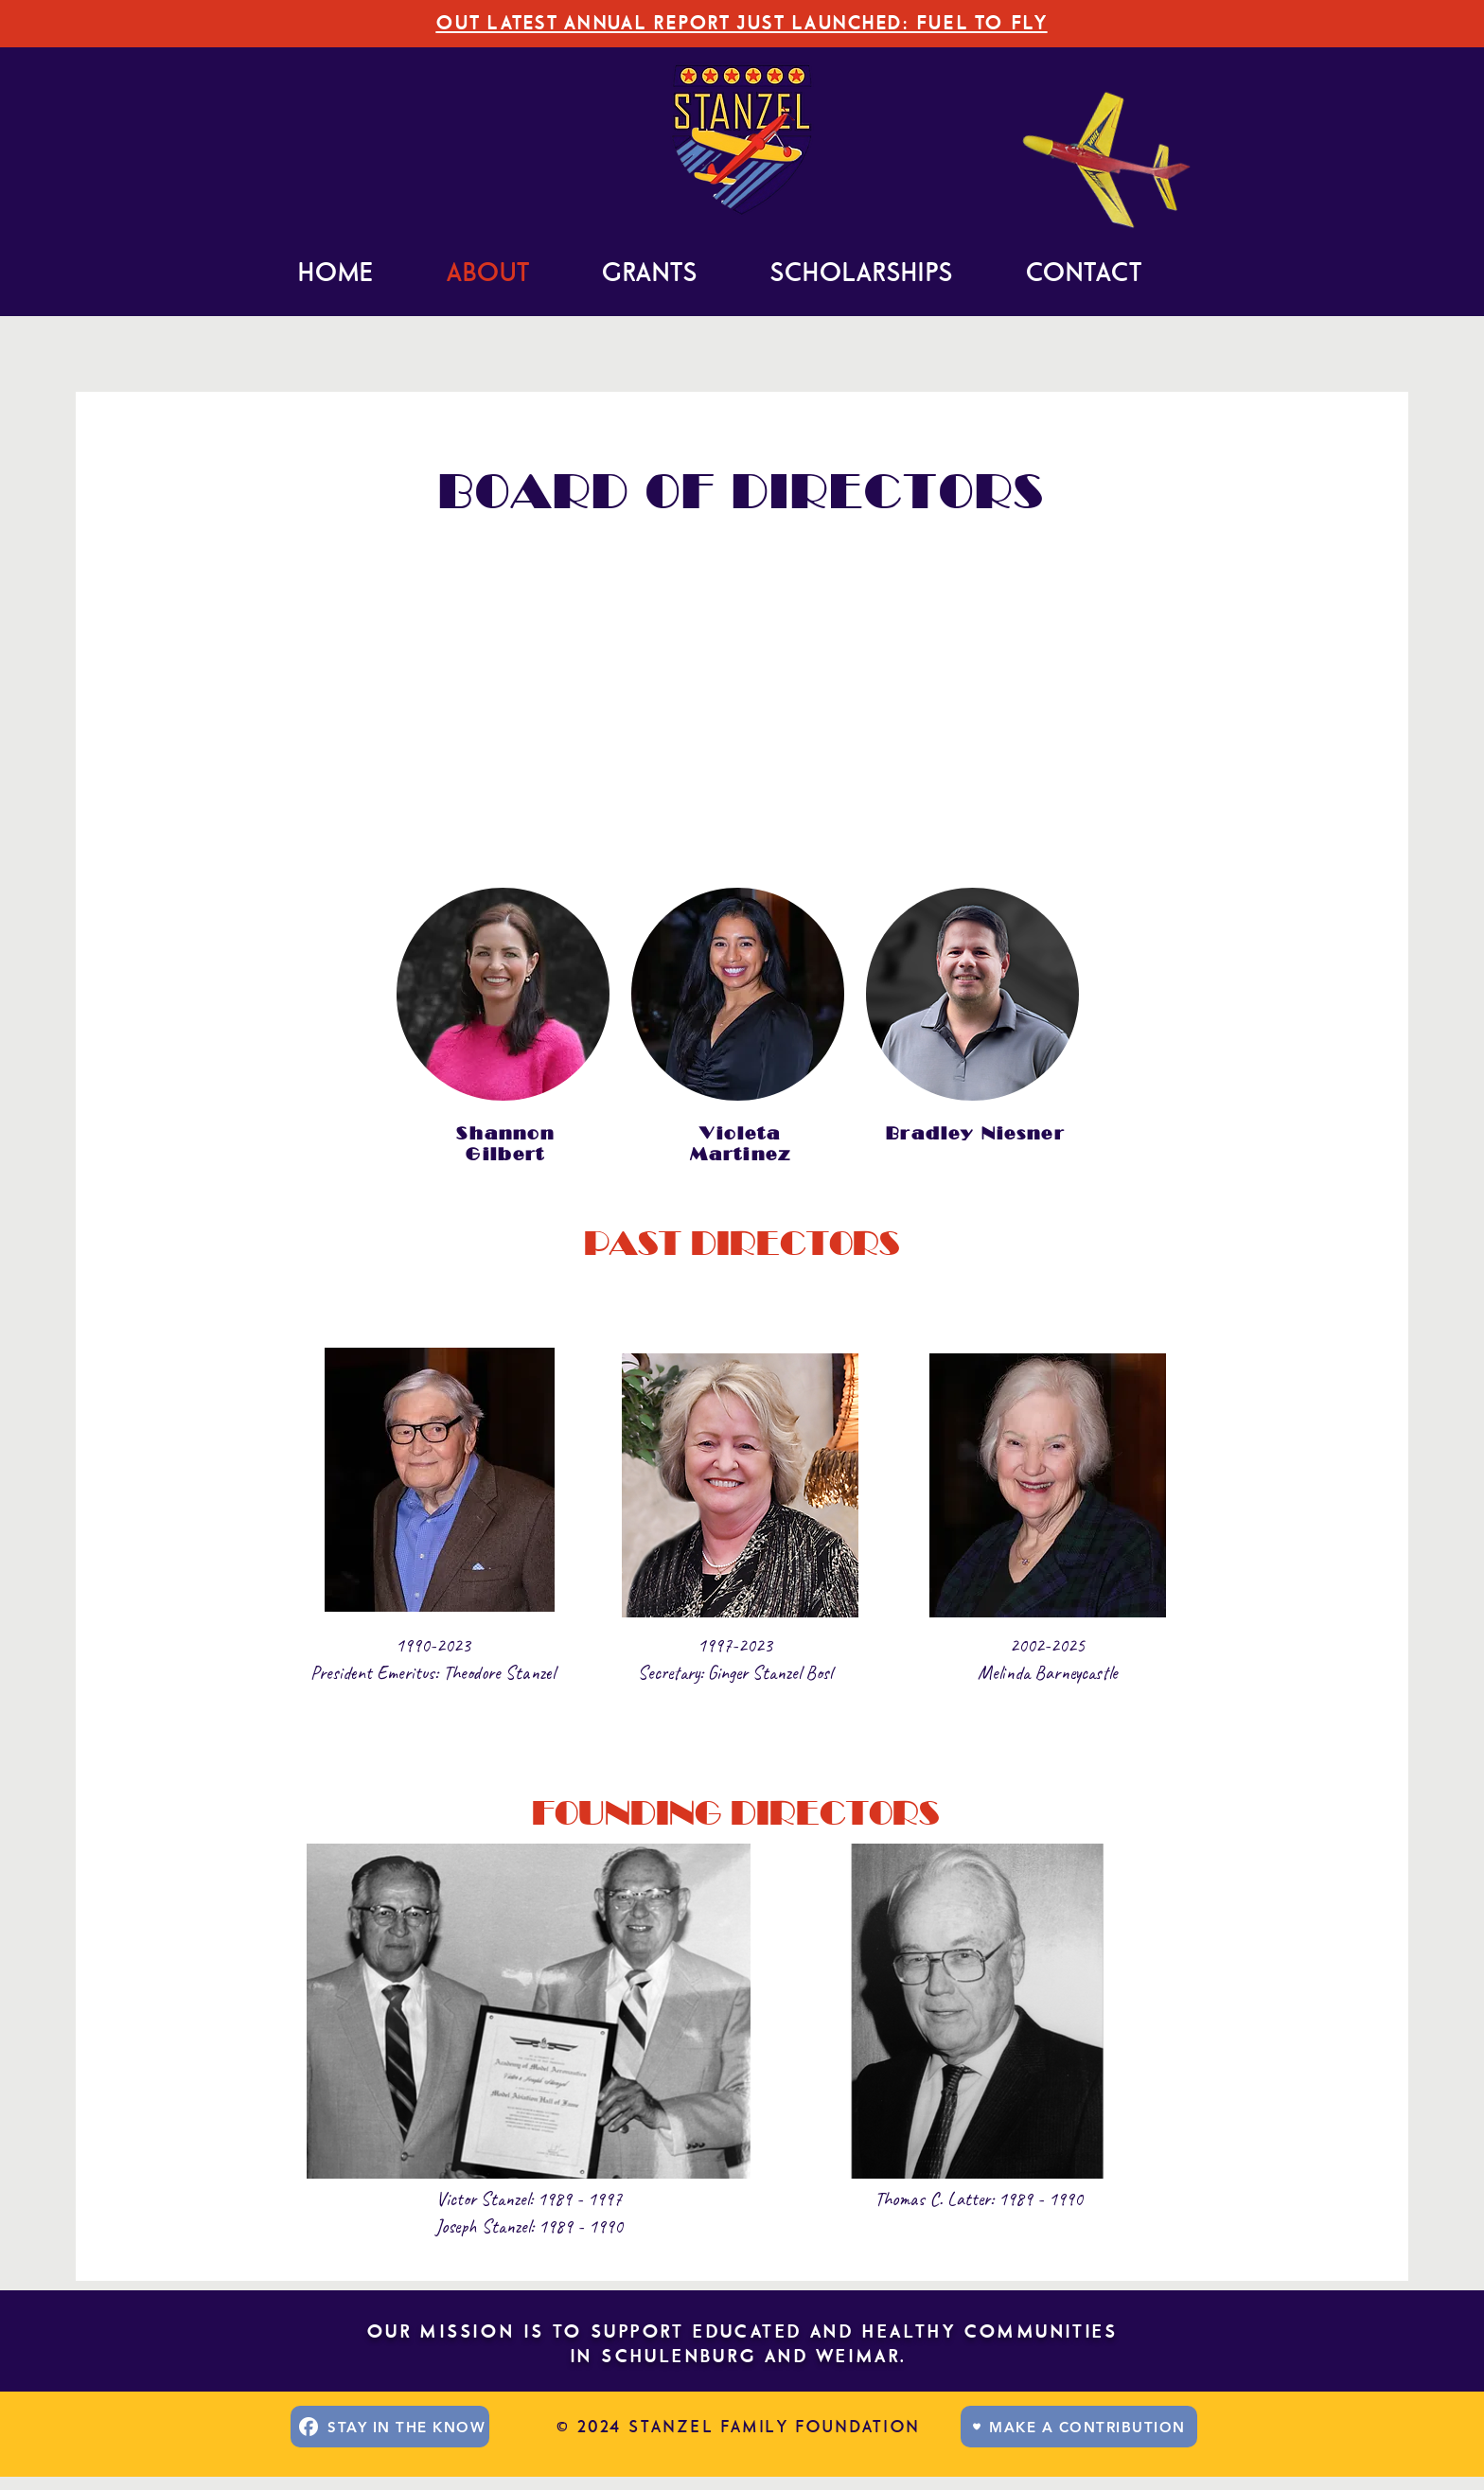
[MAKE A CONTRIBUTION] (1079, 2426)
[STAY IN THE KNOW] (390, 2426)
